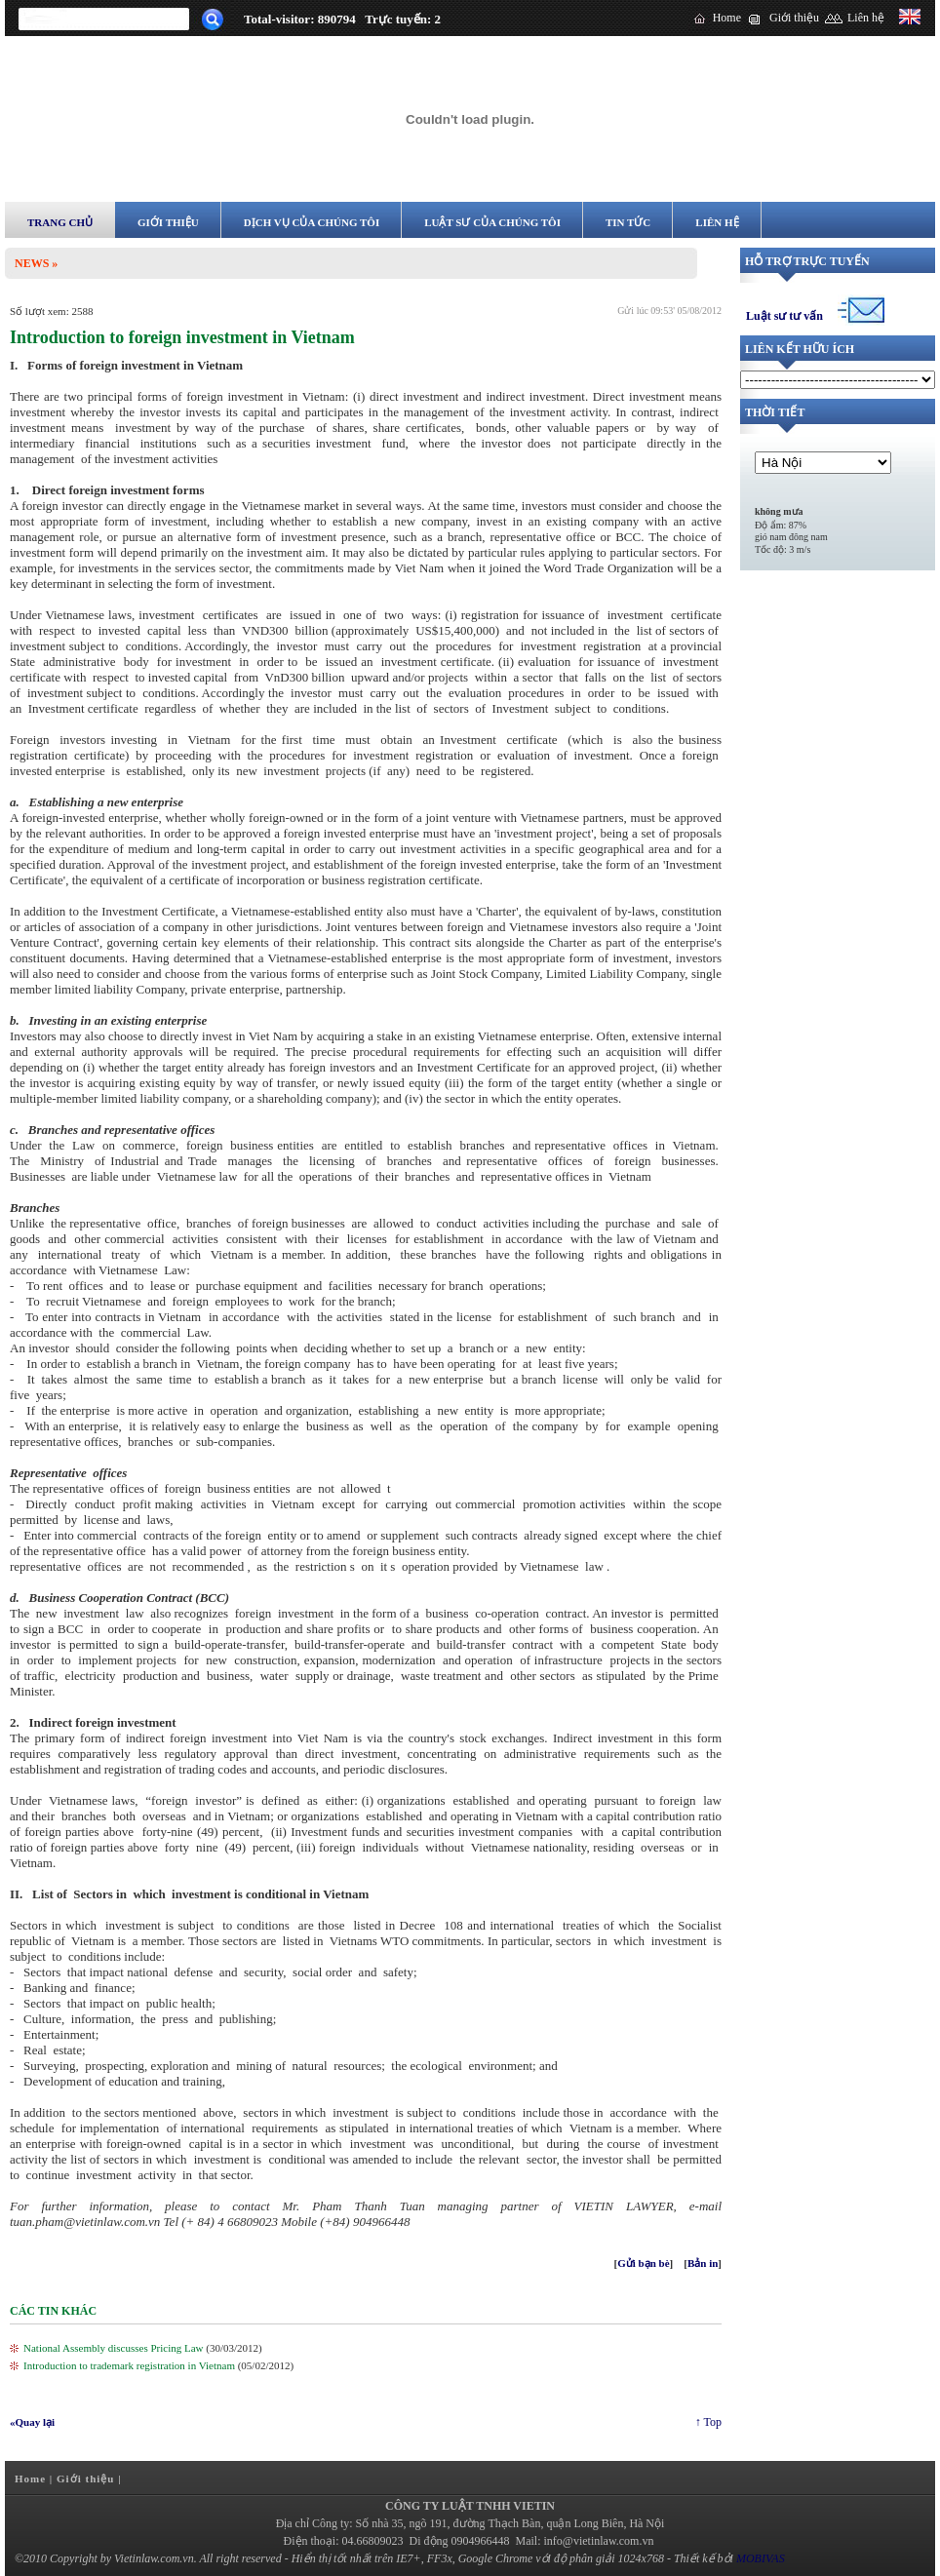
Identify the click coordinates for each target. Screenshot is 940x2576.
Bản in (702, 2263)
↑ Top (708, 2422)
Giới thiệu (794, 17)
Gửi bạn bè (643, 2263)
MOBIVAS (760, 2558)
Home (727, 17)
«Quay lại (32, 2422)
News (32, 263)
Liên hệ (865, 17)
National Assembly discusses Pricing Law (113, 2348)
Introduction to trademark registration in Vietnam (129, 2365)
